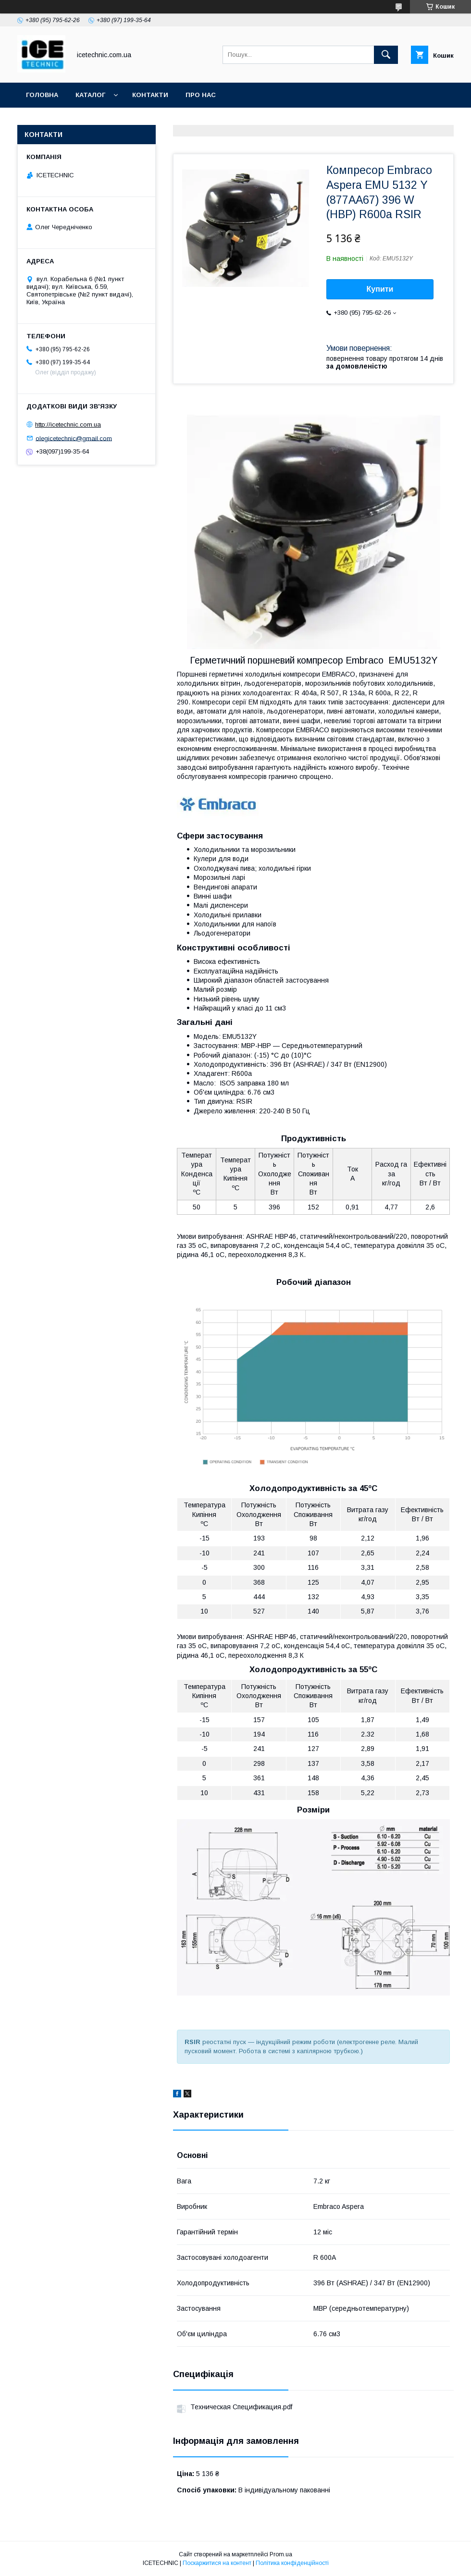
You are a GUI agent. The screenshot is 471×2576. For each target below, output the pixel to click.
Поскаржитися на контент (217, 2563)
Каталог (90, 95)
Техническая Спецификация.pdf (241, 2407)
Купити (380, 289)
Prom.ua (281, 2554)
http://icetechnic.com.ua (68, 424)
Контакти (150, 95)
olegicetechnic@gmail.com (74, 438)
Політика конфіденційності (292, 2563)
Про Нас (201, 95)
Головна (42, 95)
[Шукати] (386, 55)
